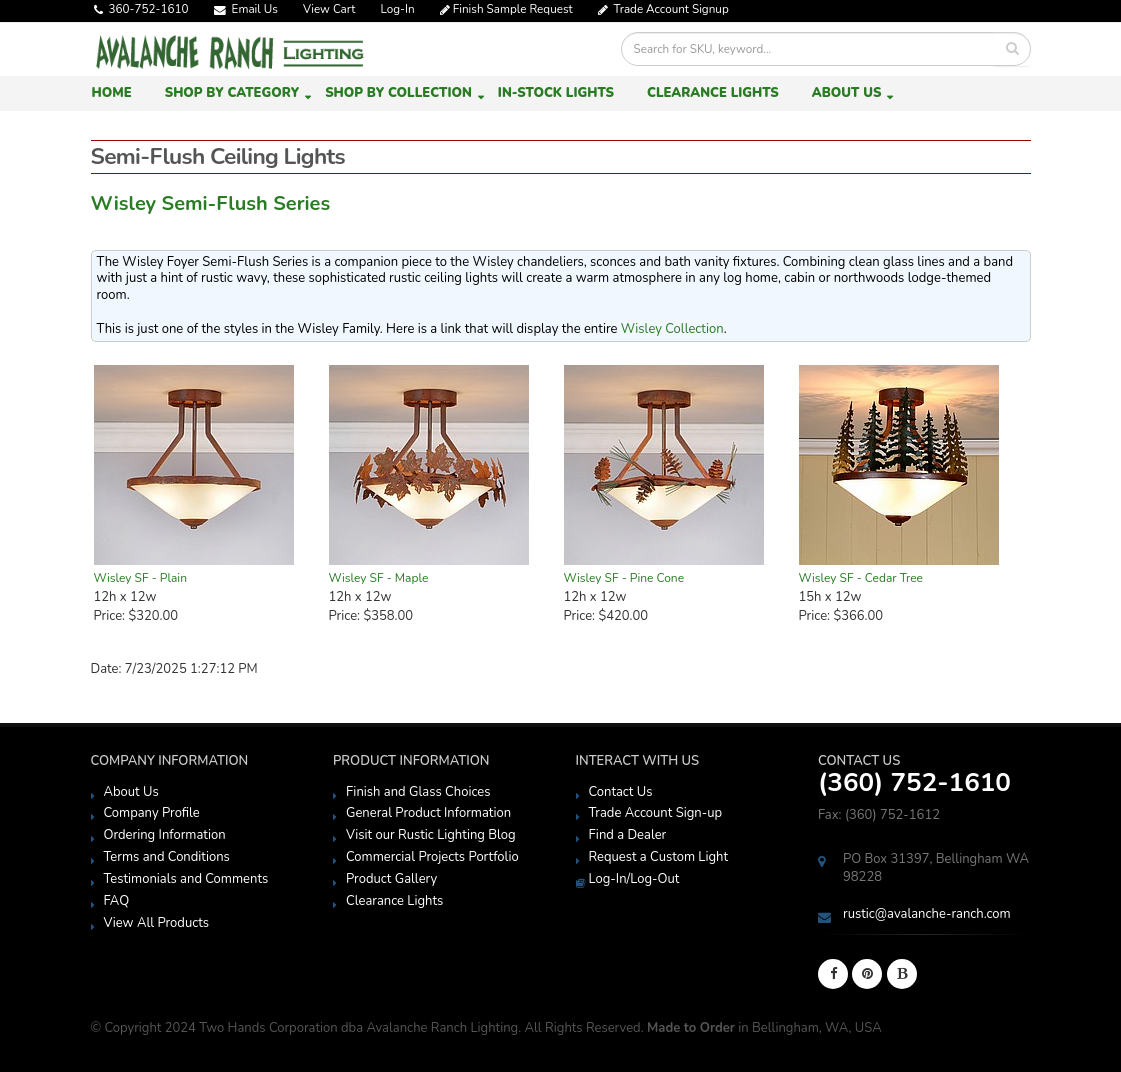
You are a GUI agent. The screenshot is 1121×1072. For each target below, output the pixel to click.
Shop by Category (232, 93)
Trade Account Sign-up (656, 813)
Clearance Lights (713, 93)
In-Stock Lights (556, 93)
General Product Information (428, 813)
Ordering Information (165, 835)
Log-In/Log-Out (634, 879)
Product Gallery (391, 879)
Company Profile (152, 813)
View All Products (157, 923)
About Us (847, 93)
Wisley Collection (672, 329)
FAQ (117, 901)
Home (112, 93)
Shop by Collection (398, 93)
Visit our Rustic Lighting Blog (431, 835)
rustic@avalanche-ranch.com (927, 914)
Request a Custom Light (659, 857)
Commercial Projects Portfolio (432, 857)
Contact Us (621, 792)
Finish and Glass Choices (418, 792)
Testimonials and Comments (186, 879)
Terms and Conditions (167, 857)
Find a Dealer (628, 835)
